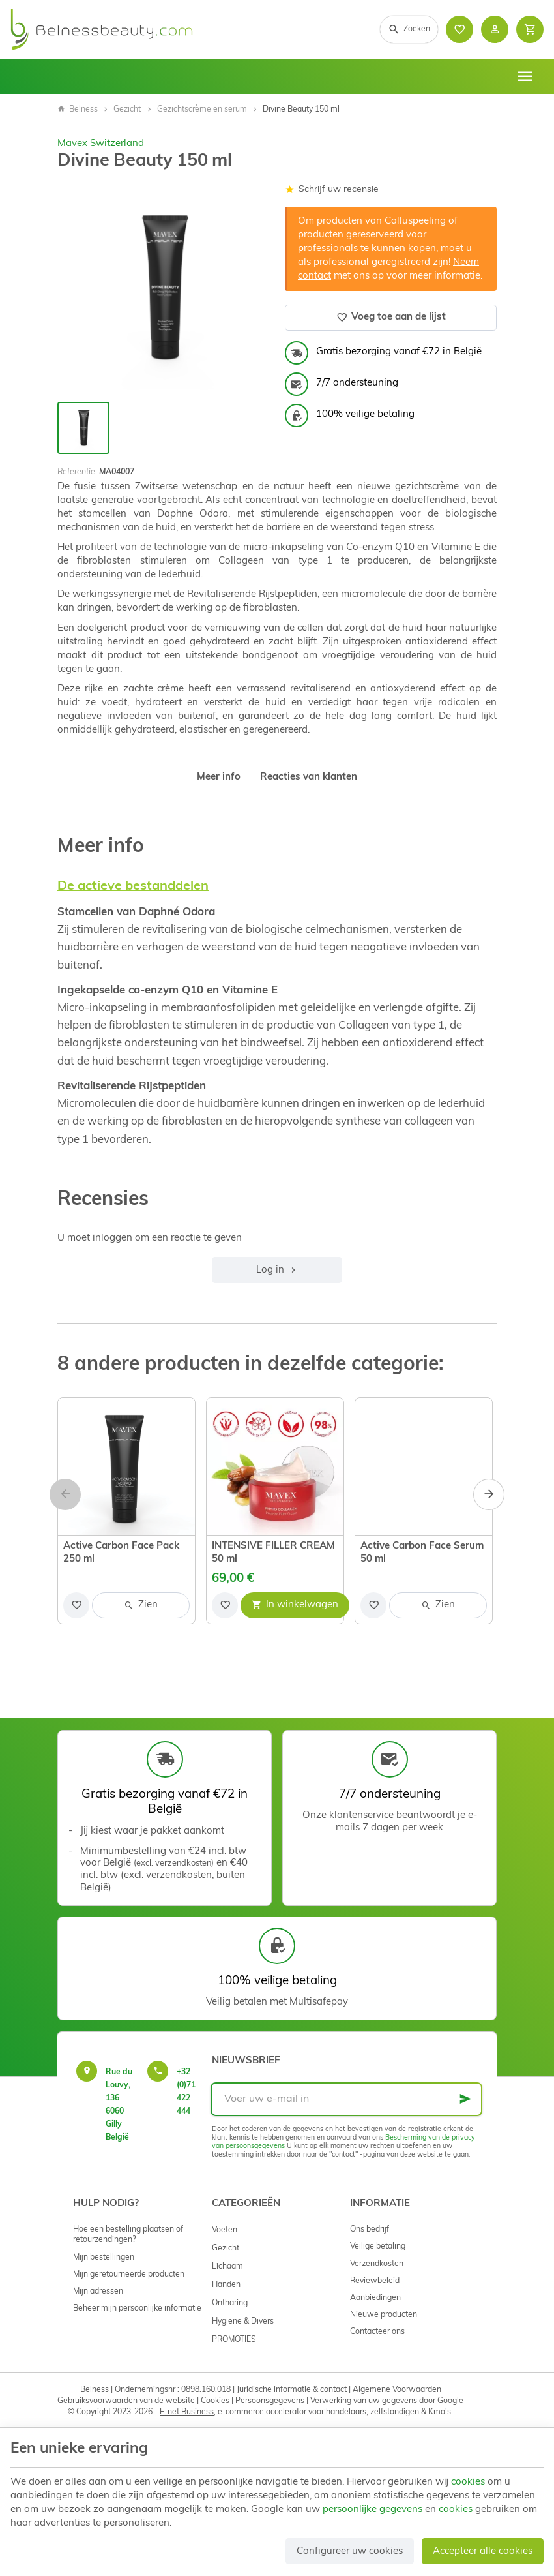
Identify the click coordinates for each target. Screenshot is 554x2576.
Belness (77, 110)
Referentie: (77, 472)
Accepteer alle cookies (482, 2551)
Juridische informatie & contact (292, 2390)
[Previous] (65, 1494)
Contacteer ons (377, 2332)
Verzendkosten (376, 2264)
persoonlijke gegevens (372, 2510)
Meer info (219, 777)
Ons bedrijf (369, 2230)
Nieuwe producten (383, 2315)
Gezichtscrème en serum (202, 110)
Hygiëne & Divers (243, 2322)
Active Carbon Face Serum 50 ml (422, 1552)
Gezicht (127, 110)
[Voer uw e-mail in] (346, 2099)
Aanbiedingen (375, 2298)
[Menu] (525, 76)
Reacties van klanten (308, 777)
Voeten (224, 2230)
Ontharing (230, 2303)
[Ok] (465, 2099)
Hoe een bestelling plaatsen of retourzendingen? (128, 2235)
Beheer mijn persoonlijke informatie (137, 2308)
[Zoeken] (409, 29)
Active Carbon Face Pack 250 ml (121, 1552)
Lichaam (227, 2267)
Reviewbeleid (375, 2281)
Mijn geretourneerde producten (128, 2275)
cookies (468, 2482)
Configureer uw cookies (350, 2551)
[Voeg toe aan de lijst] (76, 1605)
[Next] (488, 1494)
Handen (226, 2285)
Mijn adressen (98, 2292)
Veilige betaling (377, 2246)
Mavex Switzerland (100, 144)
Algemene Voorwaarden (397, 2390)
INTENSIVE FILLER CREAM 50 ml (273, 1552)
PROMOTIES (234, 2340)
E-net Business (187, 2412)
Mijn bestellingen (103, 2258)
